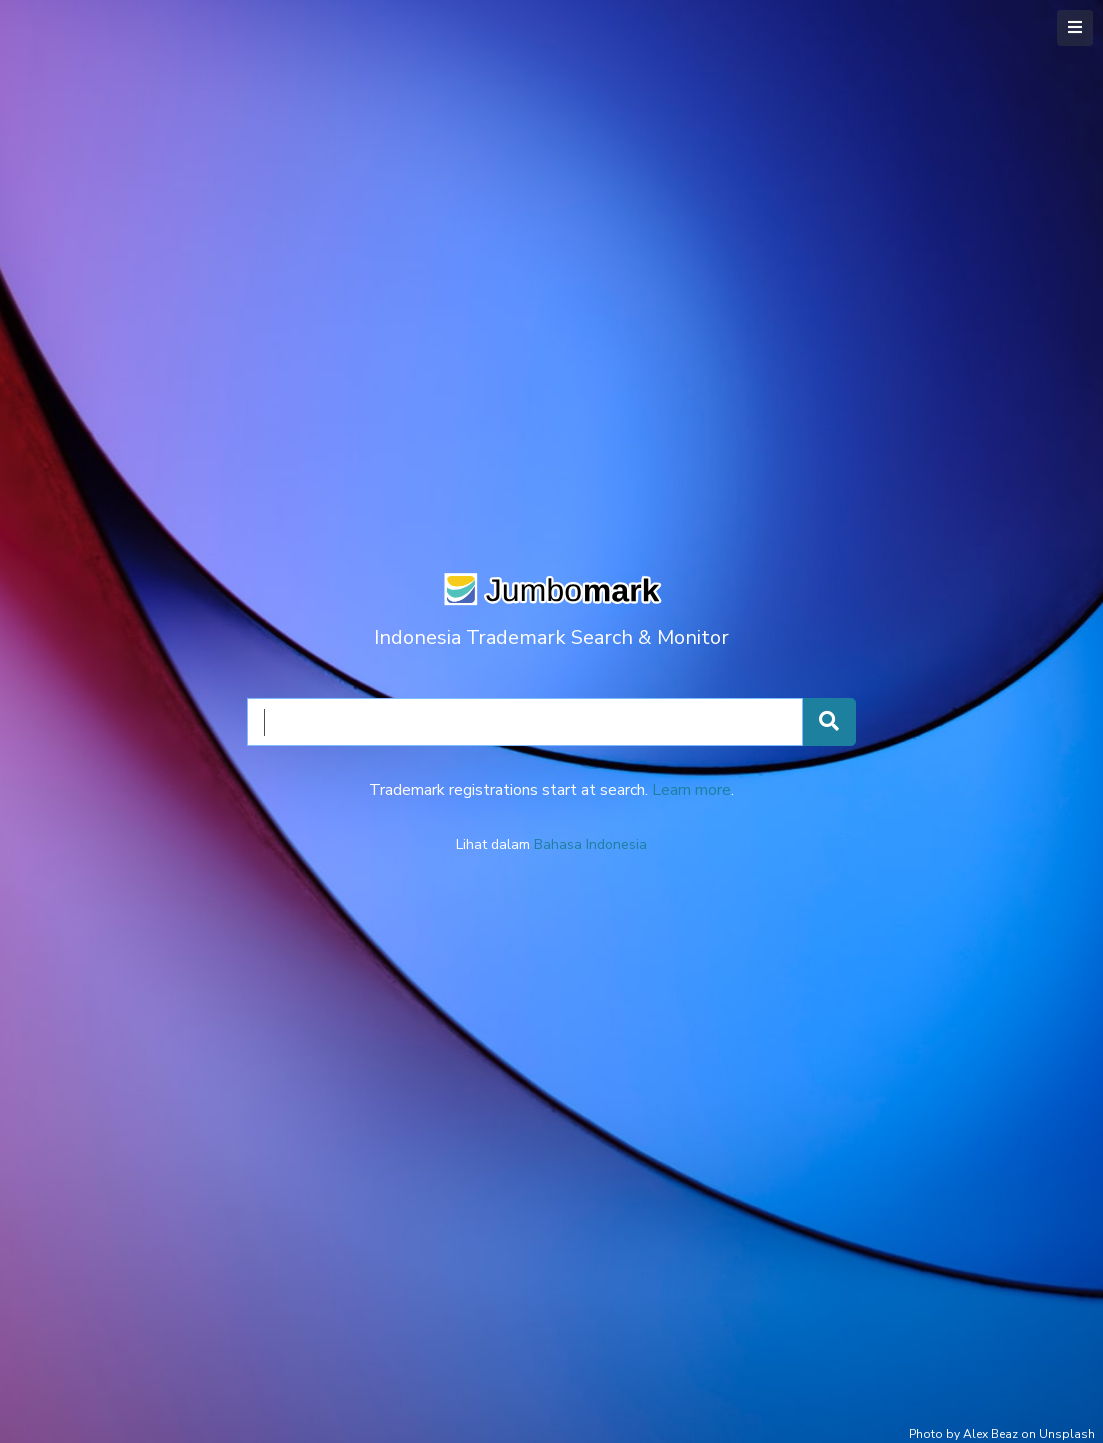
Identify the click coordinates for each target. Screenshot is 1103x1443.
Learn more (691, 790)
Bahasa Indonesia (590, 844)
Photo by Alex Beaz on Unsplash (1002, 1434)
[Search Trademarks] (829, 722)
